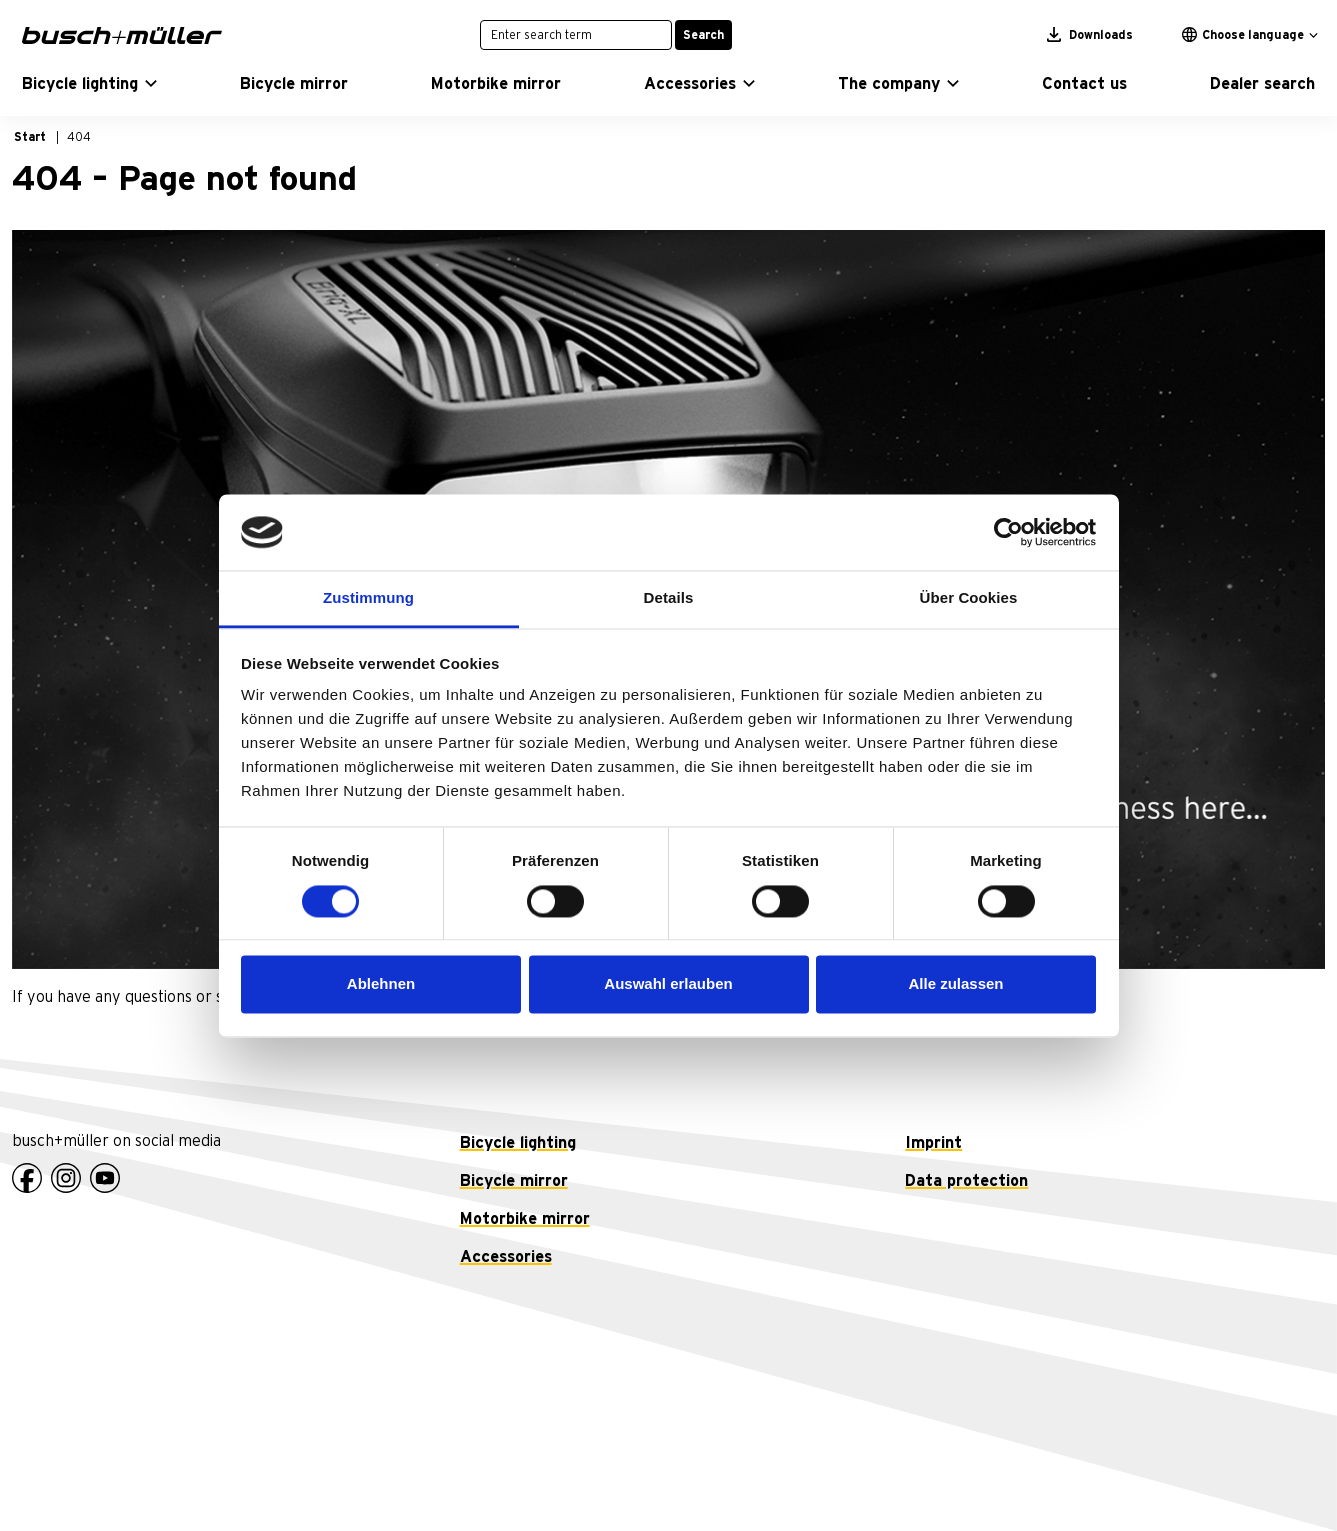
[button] (89, 84)
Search (703, 35)
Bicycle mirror (514, 1181)
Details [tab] (669, 598)
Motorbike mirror (525, 1219)
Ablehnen (381, 984)
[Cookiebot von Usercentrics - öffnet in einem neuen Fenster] (1008, 532)
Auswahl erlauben (668, 984)
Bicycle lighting (518, 1143)
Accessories (506, 1257)
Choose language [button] (1243, 34)
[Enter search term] (576, 35)
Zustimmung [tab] (368, 598)
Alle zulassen (955, 984)
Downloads (1090, 34)
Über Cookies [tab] (969, 598)
